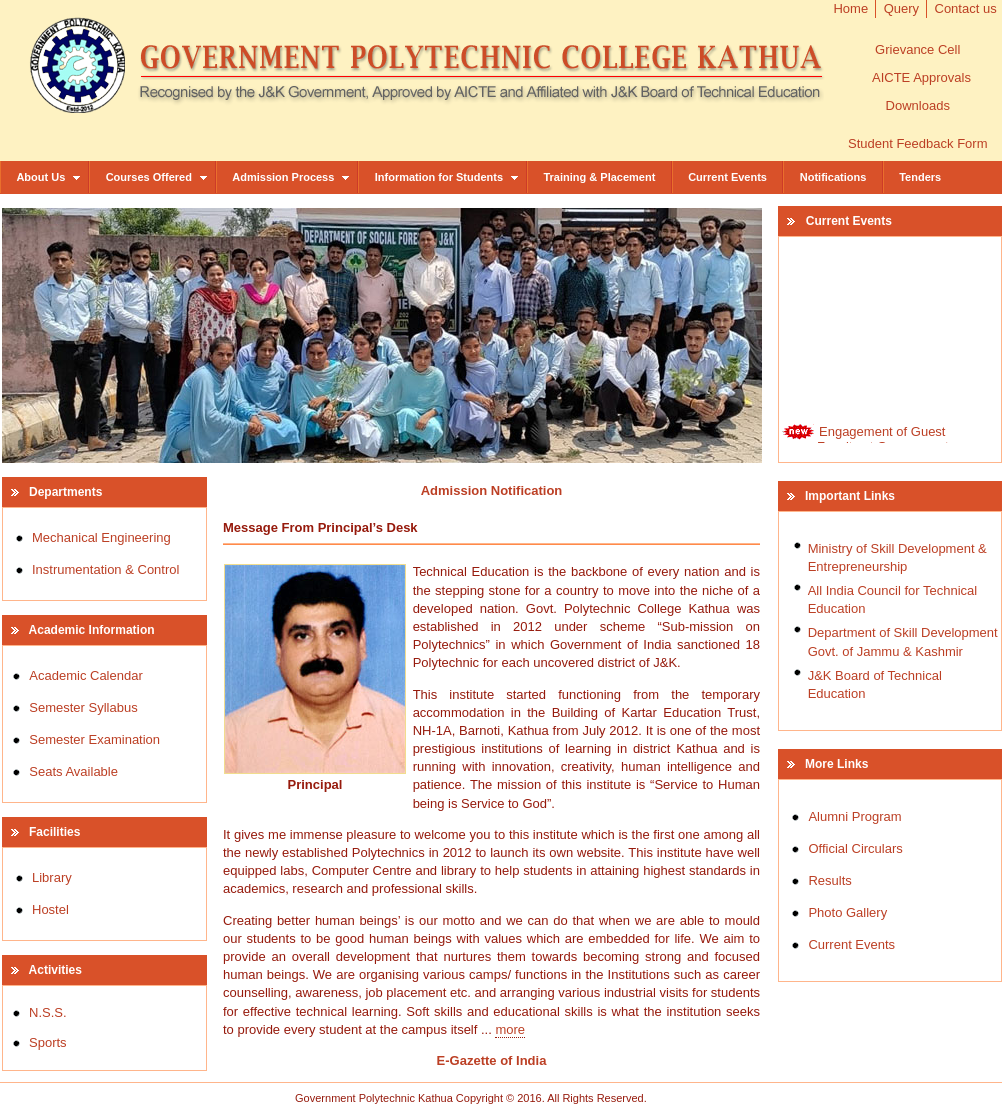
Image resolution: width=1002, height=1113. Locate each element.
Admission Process (291, 177)
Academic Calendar (85, 675)
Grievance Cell (917, 49)
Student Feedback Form (917, 143)
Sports (48, 1042)
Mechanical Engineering (101, 537)
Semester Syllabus (83, 707)
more (510, 1029)
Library (52, 877)
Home (850, 8)
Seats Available (73, 771)
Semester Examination (94, 739)
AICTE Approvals (921, 77)
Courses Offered (157, 177)
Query (901, 8)
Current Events (727, 177)
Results (829, 880)
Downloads (918, 105)
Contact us (966, 8)
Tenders (920, 177)
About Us (49, 177)
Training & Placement (599, 177)
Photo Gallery (847, 912)
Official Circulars (855, 848)
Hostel (50, 909)
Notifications (833, 177)
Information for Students (447, 177)
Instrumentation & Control (105, 569)
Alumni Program (854, 816)
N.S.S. (48, 1012)
